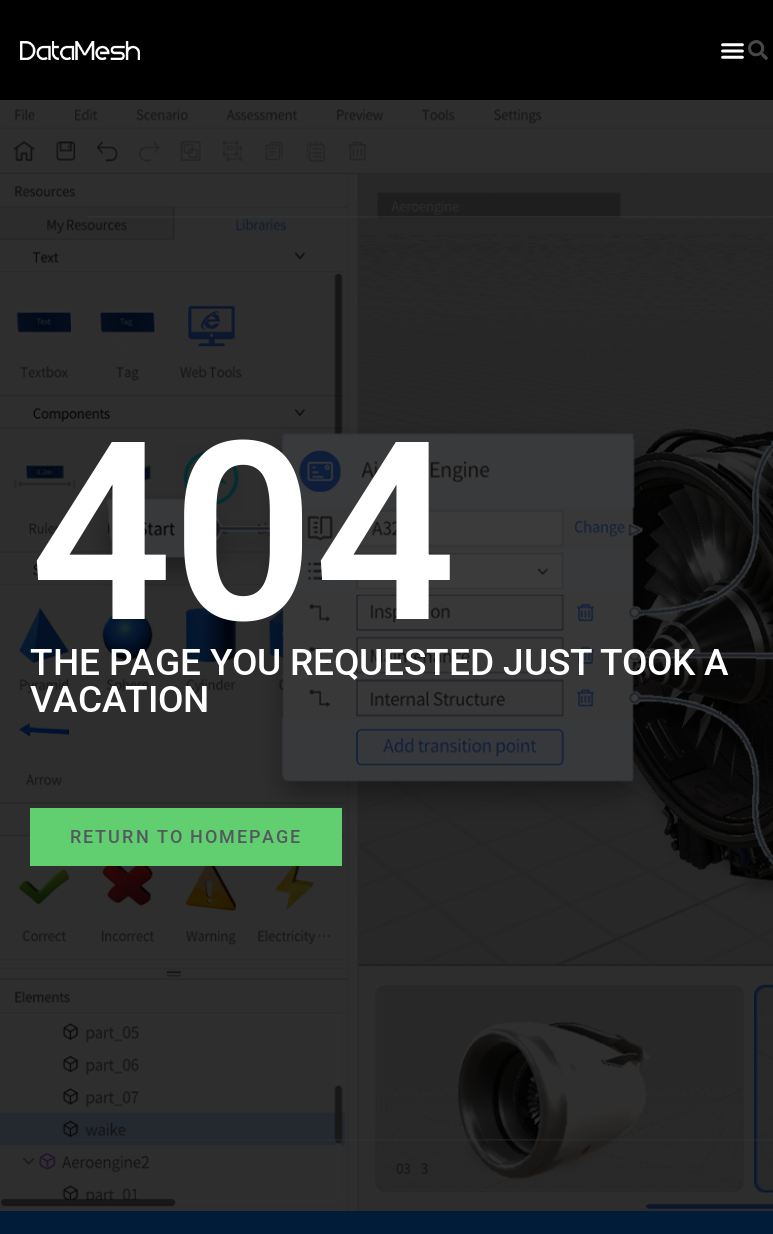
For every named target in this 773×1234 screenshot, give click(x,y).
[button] (733, 50)
